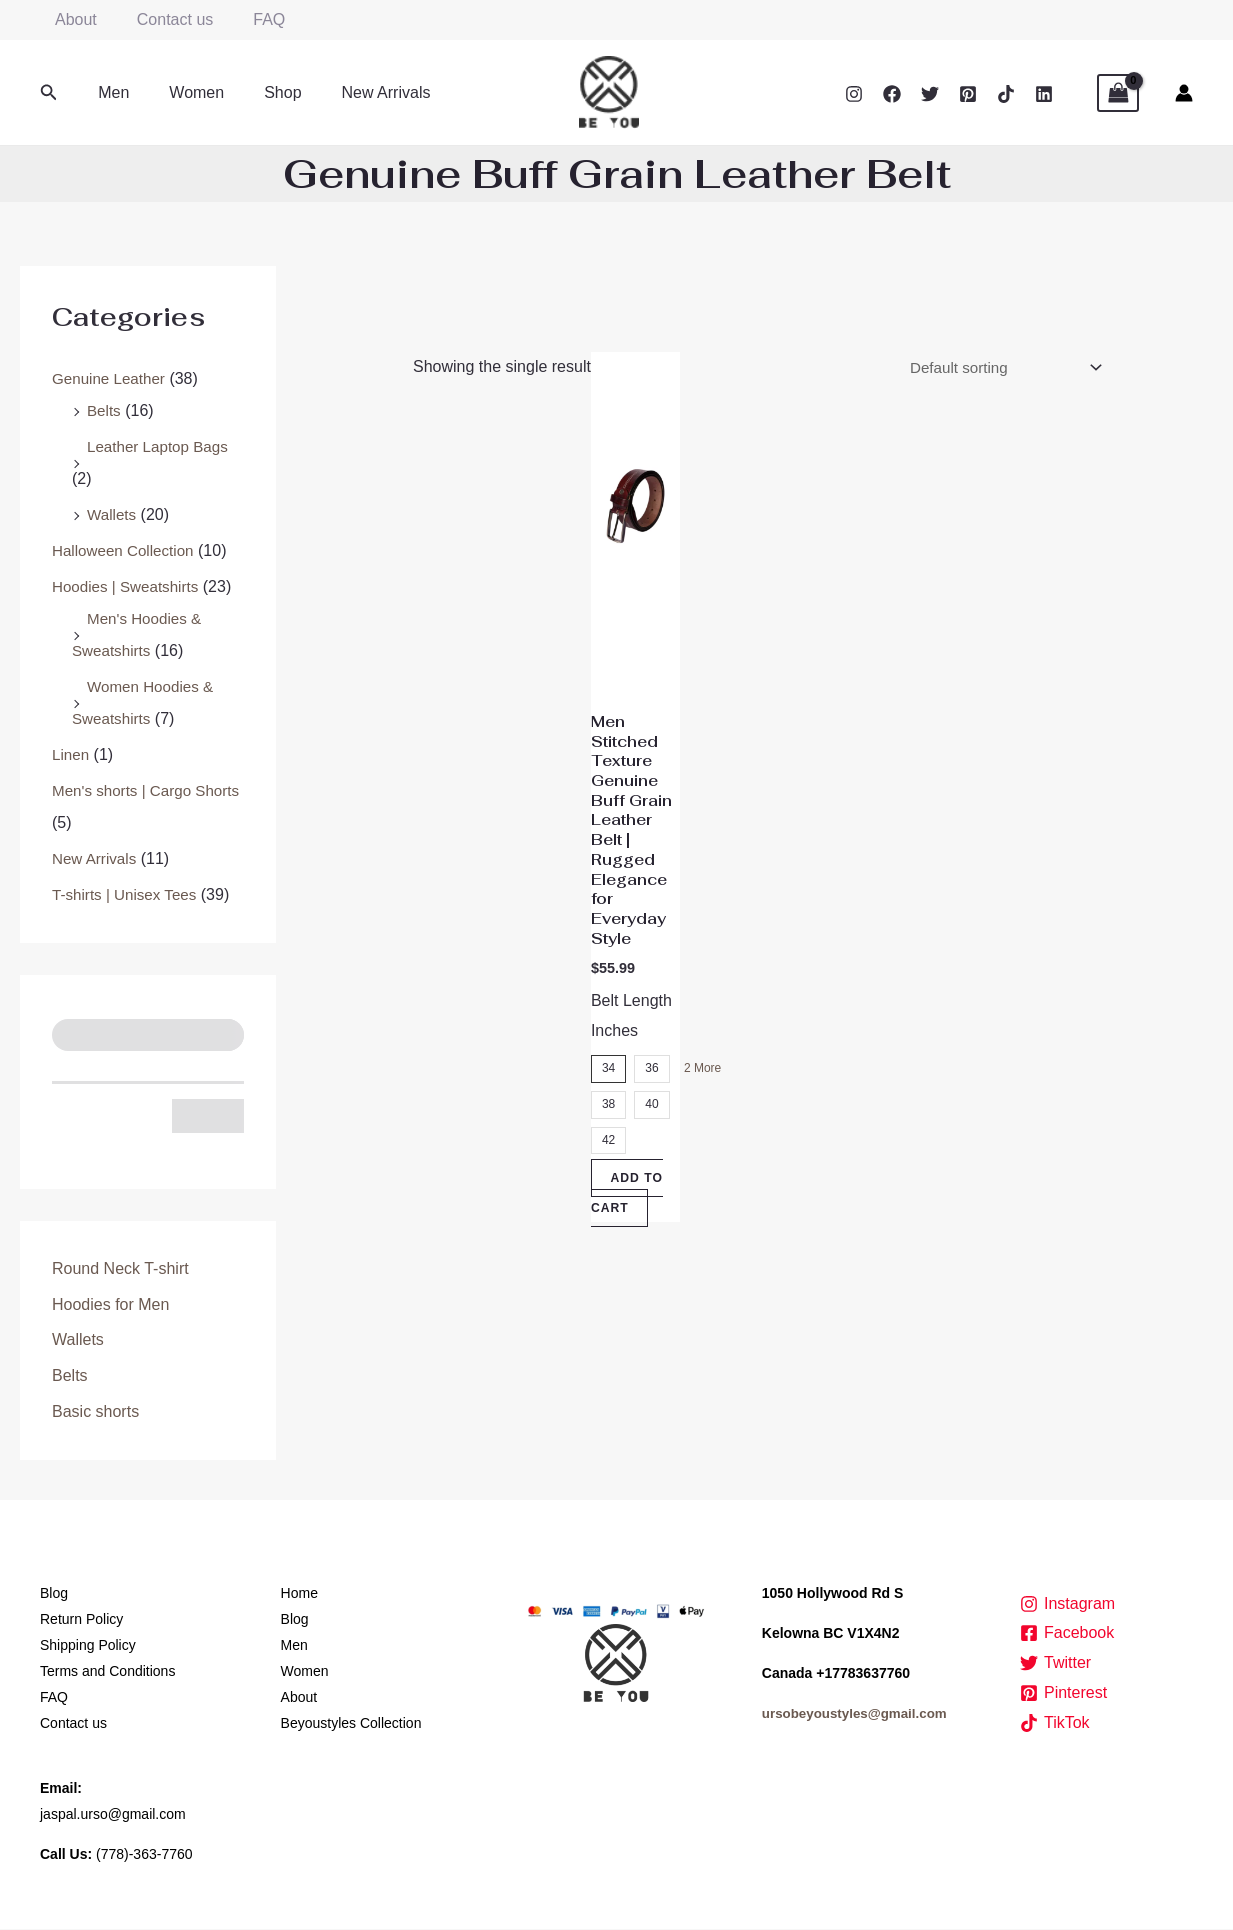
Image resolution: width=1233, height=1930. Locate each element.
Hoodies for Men (110, 1304)
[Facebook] (892, 94)
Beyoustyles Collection (351, 1724)
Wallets (113, 514)
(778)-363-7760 (144, 1855)
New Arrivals (358, 92)
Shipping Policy (88, 1646)
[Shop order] (995, 368)
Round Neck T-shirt (120, 1268)
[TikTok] (1006, 94)
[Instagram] (854, 94)
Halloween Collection (126, 550)
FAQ (249, 19)
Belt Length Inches (631, 1049)
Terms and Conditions (107, 1672)
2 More (698, 1102)
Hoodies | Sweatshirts (129, 586)
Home (299, 1594)
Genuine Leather (111, 378)
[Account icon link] (1184, 93)
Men (109, 92)
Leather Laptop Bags (161, 446)
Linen (71, 754)
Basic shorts (95, 1412)
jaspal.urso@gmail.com (113, 1815)
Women (184, 92)
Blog (54, 1594)
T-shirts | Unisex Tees (128, 894)
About (72, 19)
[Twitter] (930, 94)
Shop (262, 92)
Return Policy (81, 1620)
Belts (105, 410)
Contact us (163, 19)
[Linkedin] (1044, 94)
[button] (49, 93)
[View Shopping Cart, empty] (1118, 93)
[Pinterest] (968, 94)
